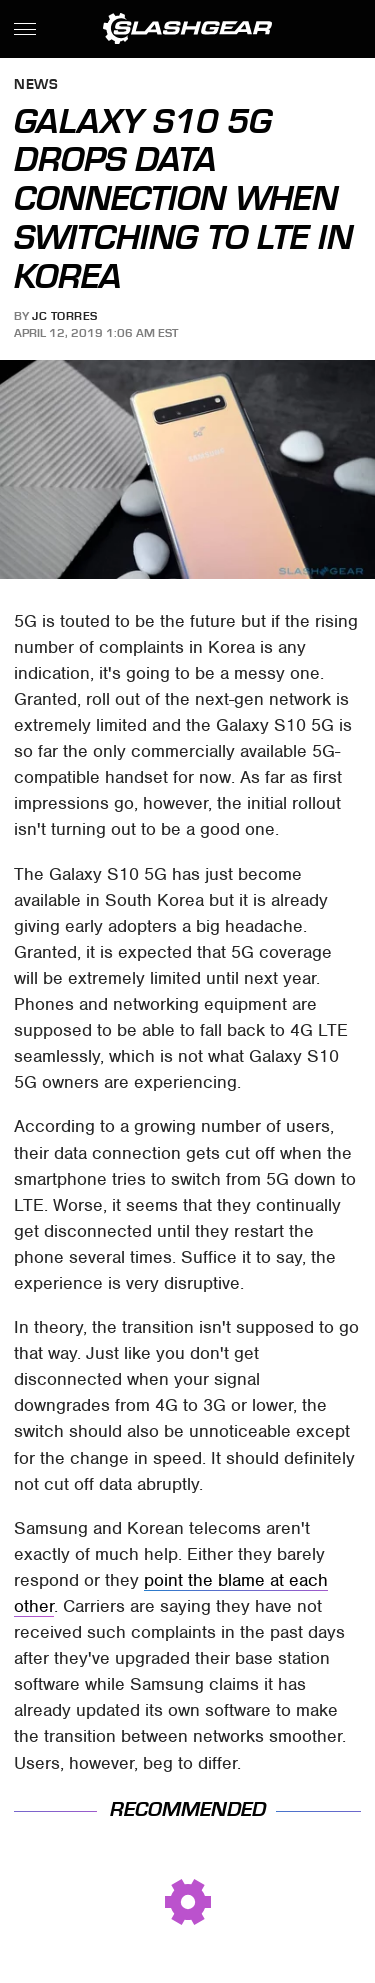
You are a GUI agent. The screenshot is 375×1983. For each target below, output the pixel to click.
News (36, 85)
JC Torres (65, 316)
